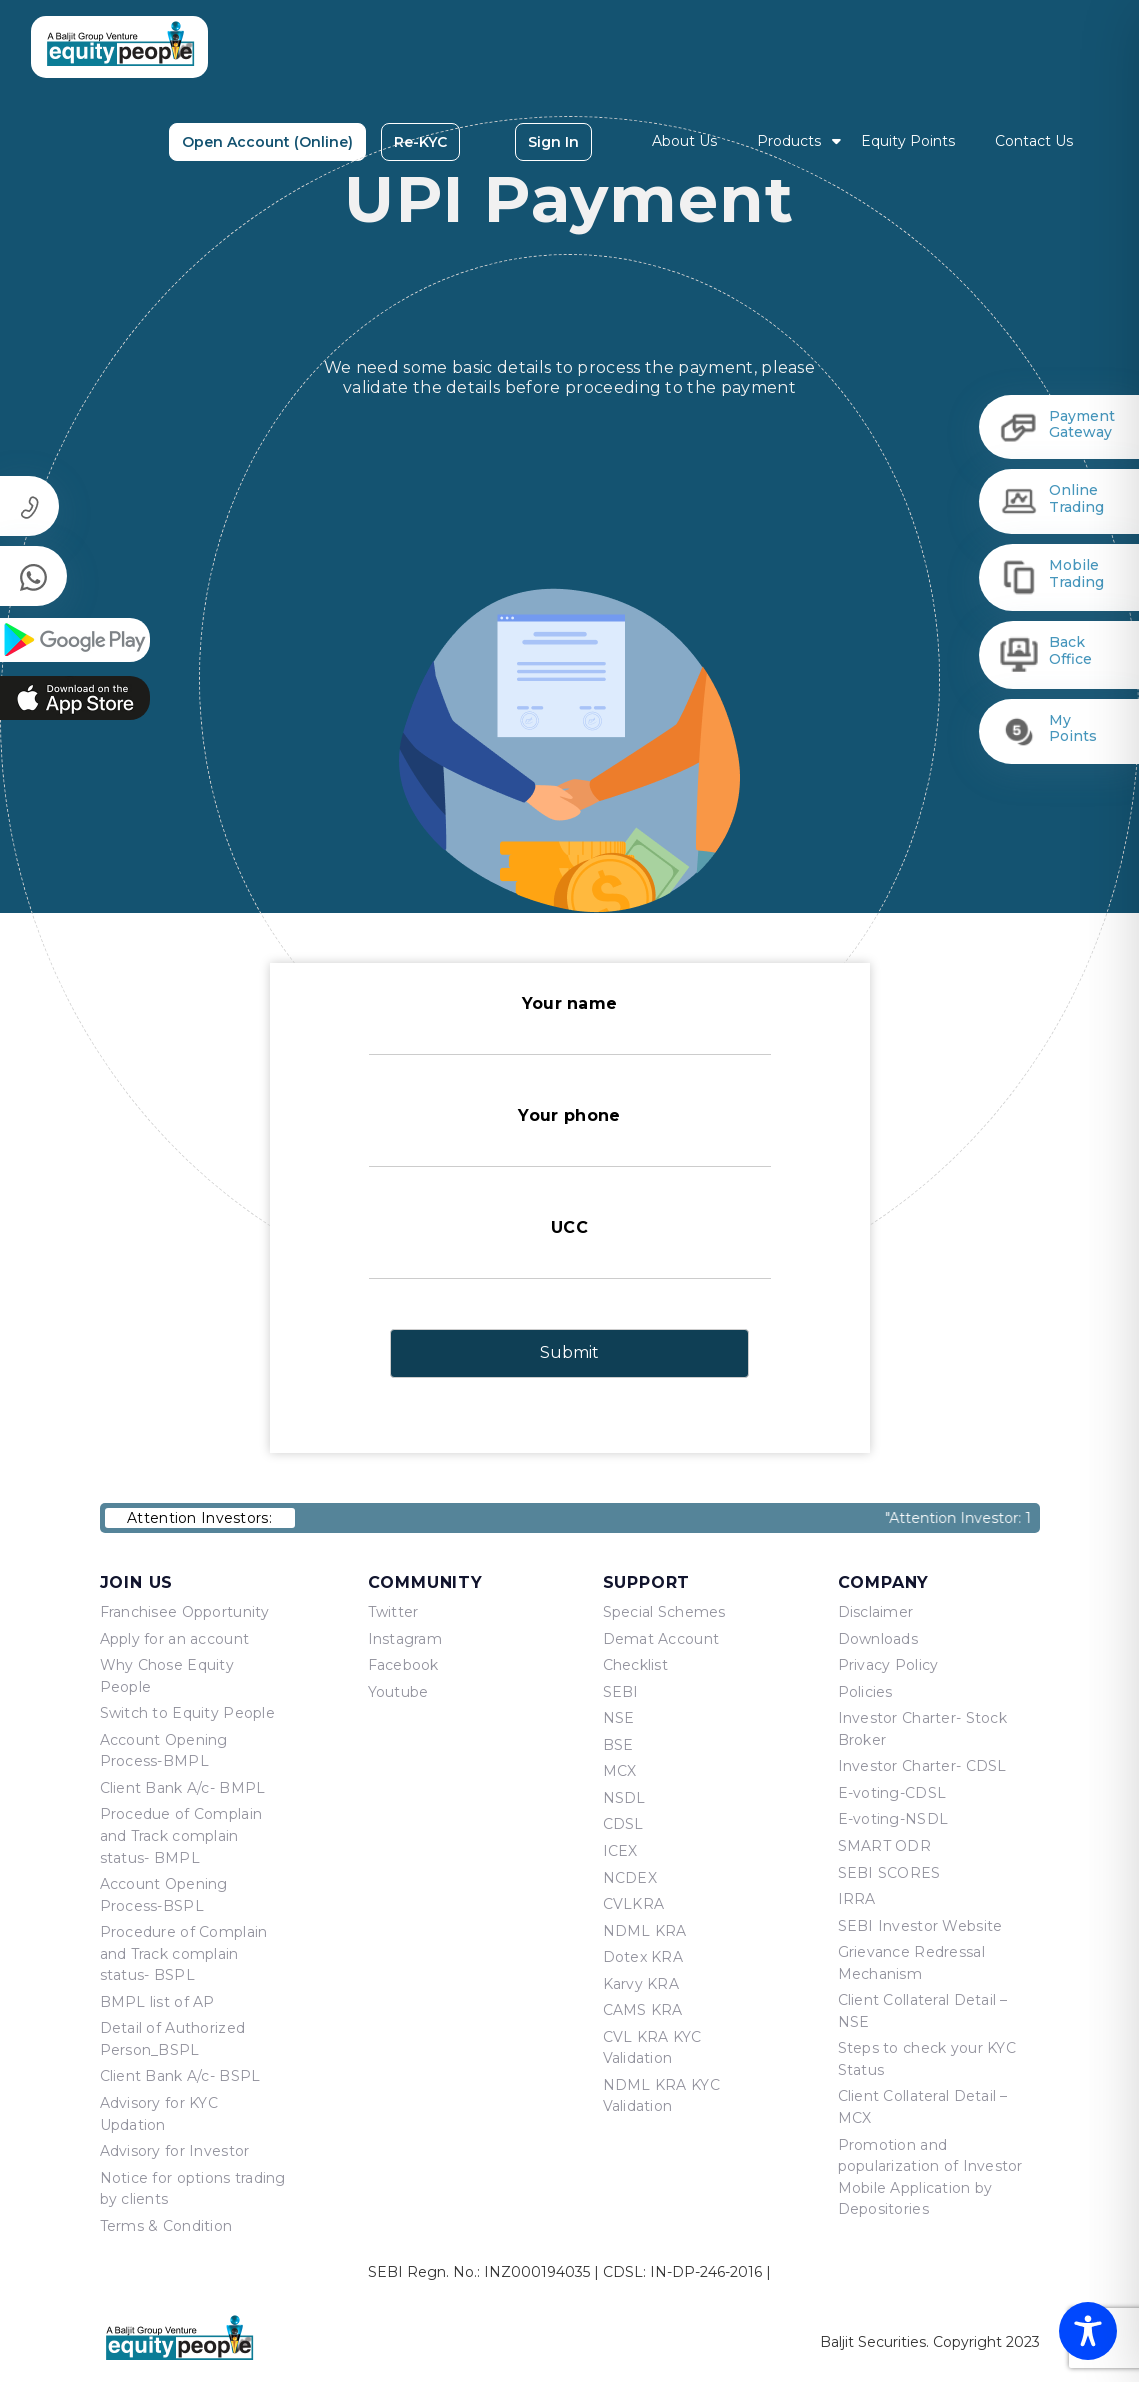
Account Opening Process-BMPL (164, 1751)
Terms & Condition (166, 2226)
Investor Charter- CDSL (922, 1766)
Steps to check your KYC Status (927, 2059)
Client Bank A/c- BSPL (180, 2076)
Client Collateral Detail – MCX (923, 2107)
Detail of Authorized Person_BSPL (173, 2039)
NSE (619, 1718)
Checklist (636, 1665)
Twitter (393, 1612)
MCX (620, 1771)
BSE (618, 1745)
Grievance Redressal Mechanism (911, 1963)
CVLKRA (634, 1904)
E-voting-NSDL (893, 1819)
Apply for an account (175, 1639)
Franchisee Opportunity (185, 1612)
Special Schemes (664, 1612)
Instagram (405, 1639)
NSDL (624, 1798)
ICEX (620, 1851)
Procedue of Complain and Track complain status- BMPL (181, 1835)
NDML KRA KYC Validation (661, 2096)
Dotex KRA (643, 1957)
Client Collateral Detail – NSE (923, 2011)
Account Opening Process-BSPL (164, 1895)
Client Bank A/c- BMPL (183, 1788)
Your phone (570, 1136)
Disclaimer (876, 1612)
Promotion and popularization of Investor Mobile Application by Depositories (930, 2177)
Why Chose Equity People (167, 1676)
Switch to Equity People (187, 1713)
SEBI (621, 1692)
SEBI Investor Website (920, 1926)
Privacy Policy (888, 1665)
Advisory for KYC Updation (159, 2114)
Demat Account (661, 1639)
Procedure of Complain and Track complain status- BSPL (184, 1953)
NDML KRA (645, 1931)
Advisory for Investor (175, 2151)
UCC (570, 1248)
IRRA (857, 1899)
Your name (570, 1024)
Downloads (878, 1639)
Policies (865, 1692)
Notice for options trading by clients (193, 2189)
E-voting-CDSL (892, 1793)
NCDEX (630, 1878)
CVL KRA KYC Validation (652, 2048)
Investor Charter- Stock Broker (922, 1729)
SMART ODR (885, 1846)
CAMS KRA (643, 2010)
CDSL (623, 1824)
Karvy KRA (641, 1984)
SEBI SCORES (889, 1873)
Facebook (403, 1665)
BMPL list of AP (157, 2002)
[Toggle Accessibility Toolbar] (1088, 2331)
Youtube (398, 1692)
